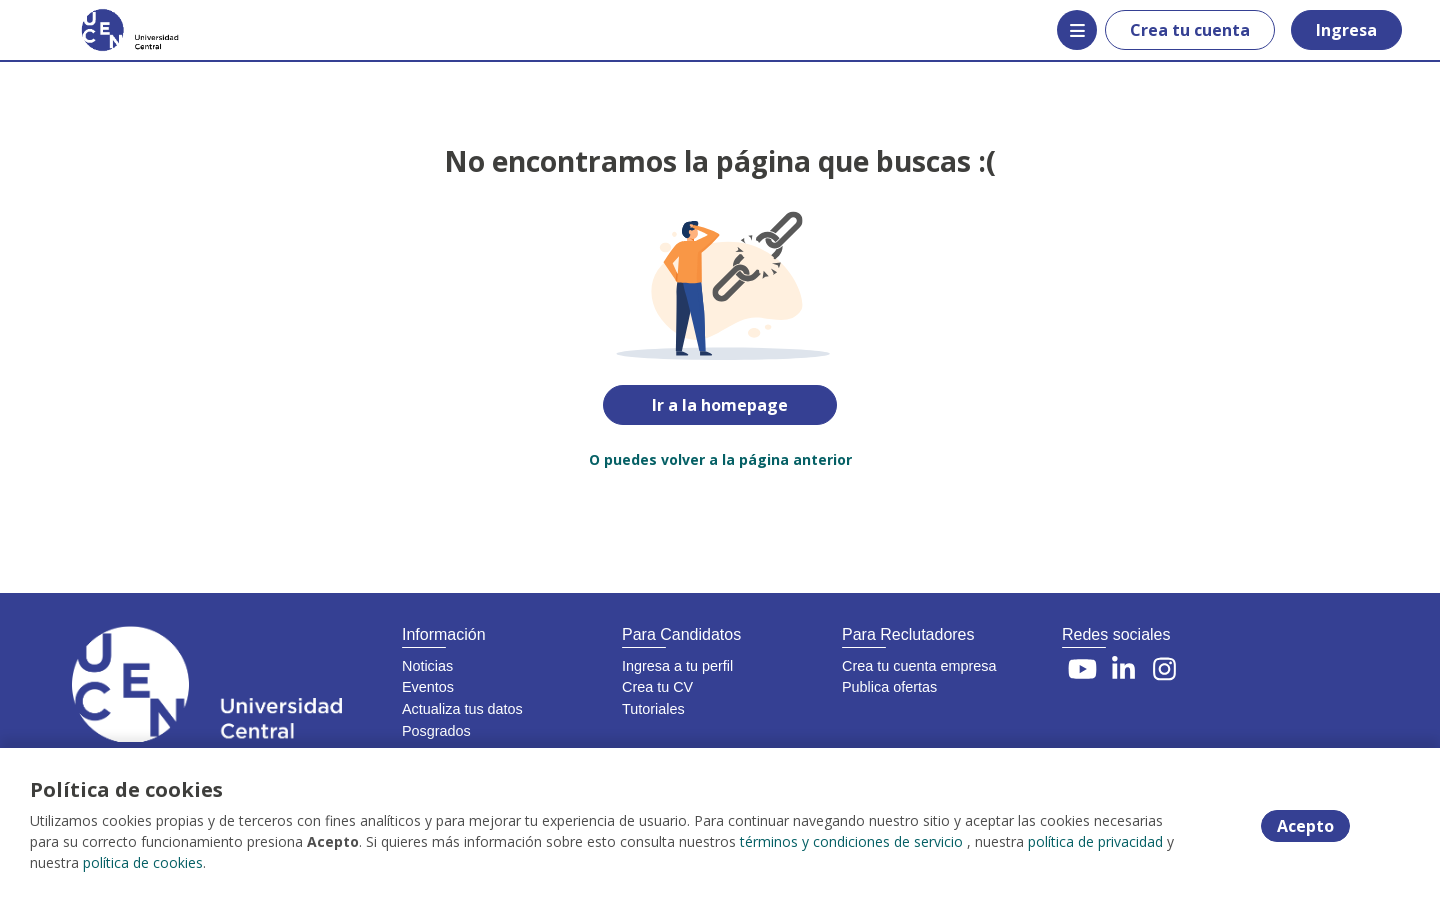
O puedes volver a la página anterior (720, 459)
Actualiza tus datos (462, 709)
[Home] (116, 30)
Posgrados (436, 731)
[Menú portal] (1077, 30)
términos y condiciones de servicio (851, 841)
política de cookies (143, 862)
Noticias (427, 666)
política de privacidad (1095, 841)
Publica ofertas (889, 687)
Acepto (1305, 826)
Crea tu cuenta (1190, 30)
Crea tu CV (657, 687)
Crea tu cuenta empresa (919, 666)
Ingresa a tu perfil (677, 666)
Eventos (428, 687)
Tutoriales (653, 709)
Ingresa (1346, 30)
